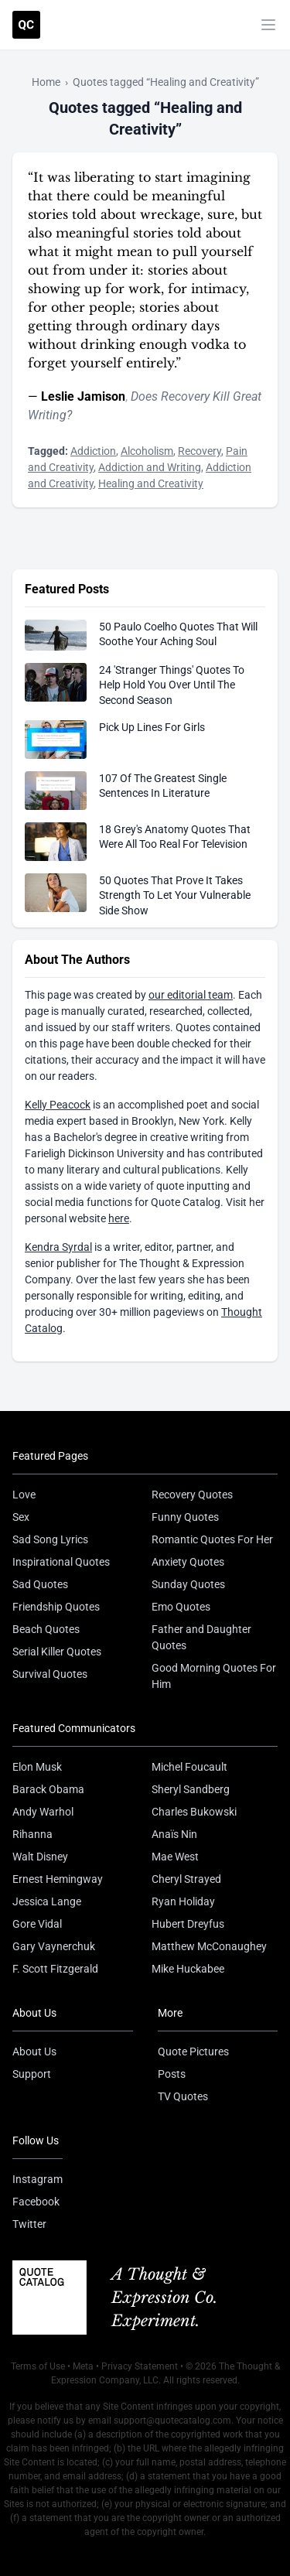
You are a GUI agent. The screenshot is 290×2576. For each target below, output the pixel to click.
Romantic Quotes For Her (212, 1539)
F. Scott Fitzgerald (55, 1969)
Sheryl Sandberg (191, 1789)
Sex (20, 1517)
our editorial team (190, 995)
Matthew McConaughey (209, 1946)
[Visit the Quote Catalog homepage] (26, 25)
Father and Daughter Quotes (201, 1637)
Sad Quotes (40, 1584)
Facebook (36, 2201)
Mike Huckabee (188, 1969)
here (118, 1218)
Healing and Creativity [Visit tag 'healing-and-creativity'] (150, 483)
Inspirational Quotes (61, 1562)
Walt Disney (40, 1856)
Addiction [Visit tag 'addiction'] (93, 451)
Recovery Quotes (192, 1494)
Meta (83, 2366)
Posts (172, 2074)
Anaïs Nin (174, 1834)
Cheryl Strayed (186, 1879)
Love (24, 1494)
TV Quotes (183, 2096)
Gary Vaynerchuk (53, 1946)
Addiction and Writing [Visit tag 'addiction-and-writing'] (149, 467)
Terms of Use (38, 2366)
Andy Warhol (42, 1812)
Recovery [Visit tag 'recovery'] (199, 451)
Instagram (37, 2179)
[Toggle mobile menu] (268, 24)
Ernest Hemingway (57, 1879)
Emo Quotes (181, 1607)
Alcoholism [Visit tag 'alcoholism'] (147, 451)
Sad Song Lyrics (50, 1539)
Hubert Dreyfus (188, 1924)
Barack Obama (48, 1789)
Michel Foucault (189, 1767)
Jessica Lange (46, 1901)
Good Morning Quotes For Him (214, 1676)
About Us (34, 2051)
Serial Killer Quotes (56, 1651)
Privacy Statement (139, 2366)
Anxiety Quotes (188, 1562)
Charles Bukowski (194, 1812)
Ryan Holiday (183, 1901)
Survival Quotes (49, 1674)
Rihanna (32, 1834)
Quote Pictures (193, 2051)
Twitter (29, 2224)
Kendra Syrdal (58, 1247)
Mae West (175, 1856)
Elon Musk (37, 1767)
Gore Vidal (37, 1924)
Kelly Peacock (57, 1104)
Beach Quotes (46, 1629)
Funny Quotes (185, 1517)
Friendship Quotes (56, 1607)
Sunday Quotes (188, 1584)
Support (31, 2074)
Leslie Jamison (83, 396)
